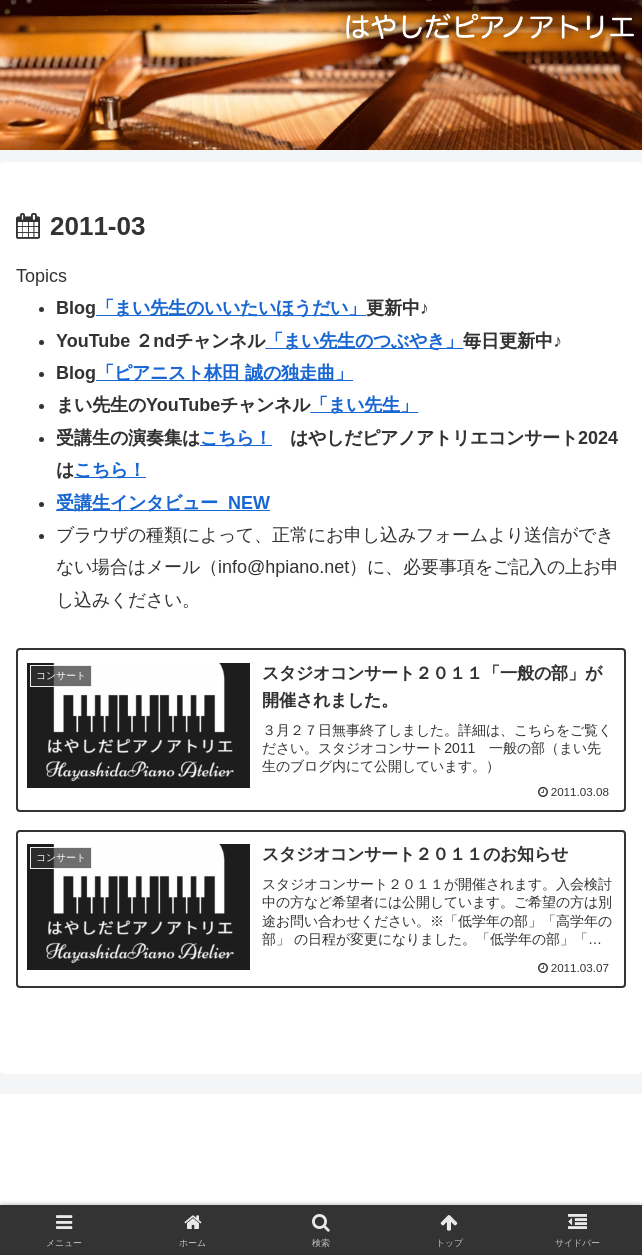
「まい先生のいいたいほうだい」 (231, 308)
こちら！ (236, 438)
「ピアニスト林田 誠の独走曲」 (224, 373)
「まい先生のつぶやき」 (364, 341)
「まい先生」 (364, 405)
